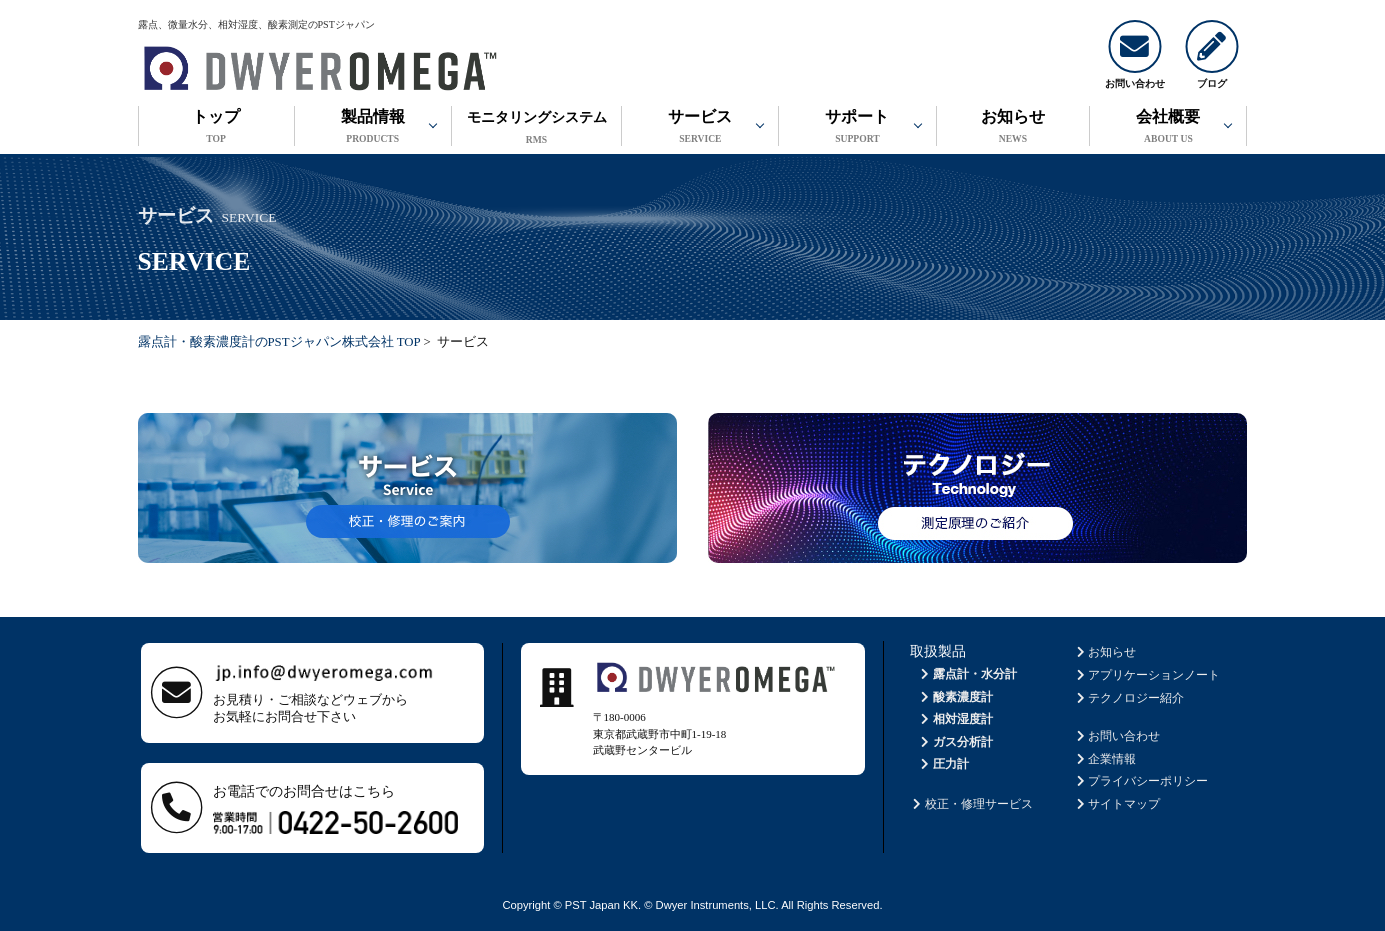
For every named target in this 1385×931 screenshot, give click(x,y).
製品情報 (373, 128)
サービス (700, 128)
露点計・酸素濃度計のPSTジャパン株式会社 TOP (279, 342)
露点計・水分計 (967, 674)
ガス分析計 (955, 742)
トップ (216, 128)
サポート (857, 128)
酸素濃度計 (955, 697)
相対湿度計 (955, 719)
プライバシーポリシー (1140, 781)
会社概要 (1168, 128)
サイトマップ (1116, 804)
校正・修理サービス (971, 804)
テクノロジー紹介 (1128, 698)
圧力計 (943, 764)
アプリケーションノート (1146, 675)
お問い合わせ (1116, 736)
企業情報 (1104, 759)
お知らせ (1013, 128)
